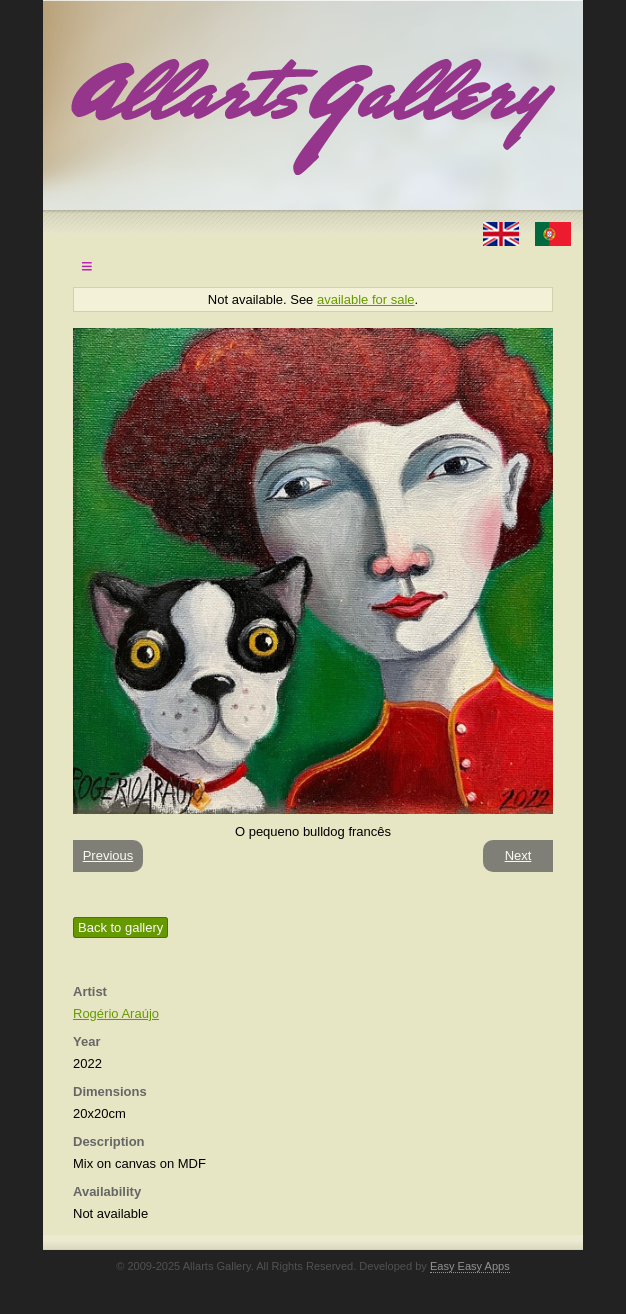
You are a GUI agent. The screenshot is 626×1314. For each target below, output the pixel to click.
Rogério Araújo (116, 1013)
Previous (108, 855)
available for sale (366, 299)
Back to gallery (120, 927)
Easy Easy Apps (470, 1266)
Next (518, 855)
